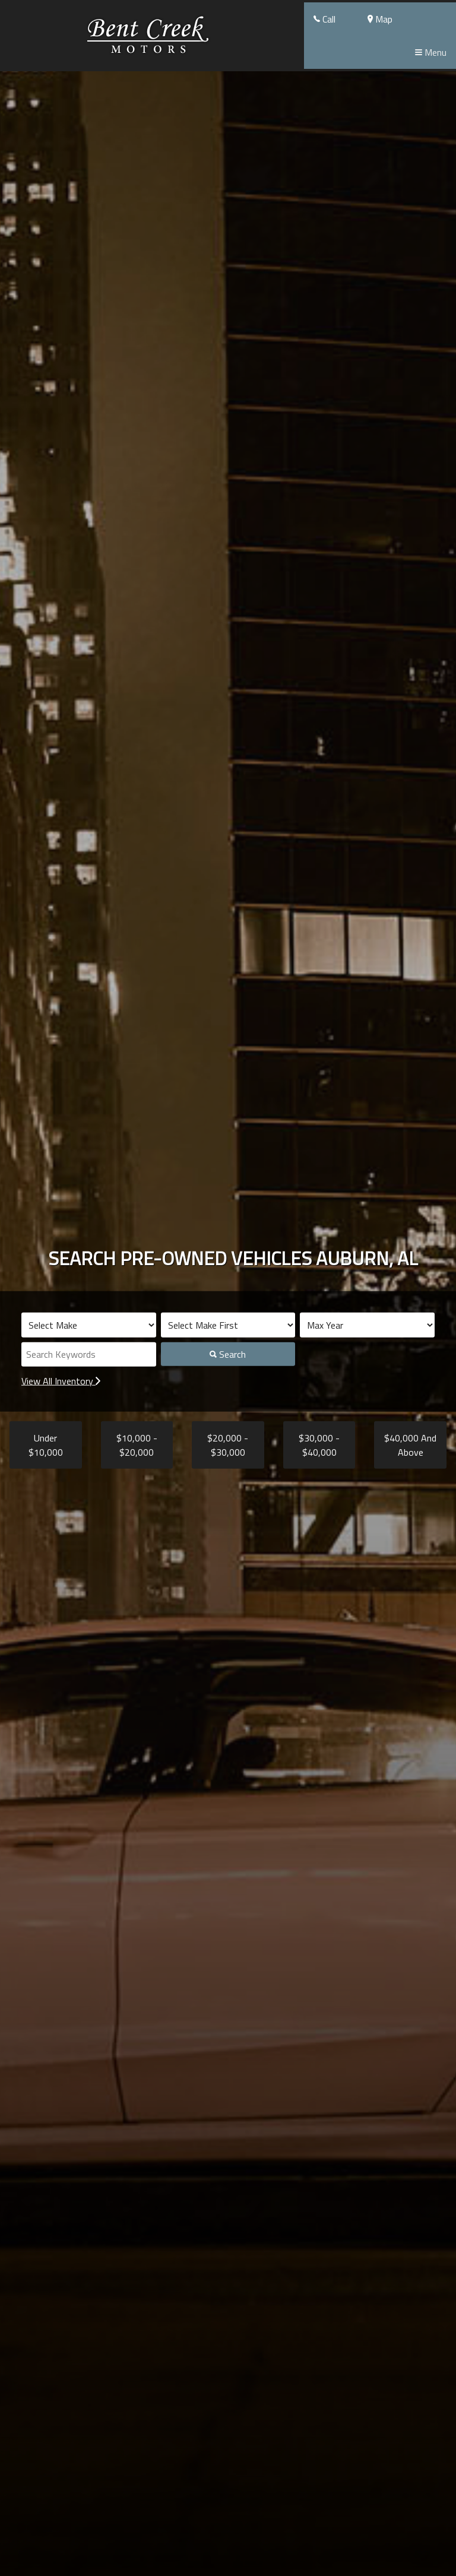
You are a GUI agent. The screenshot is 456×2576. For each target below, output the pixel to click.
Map (380, 19)
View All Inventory (60, 1381)
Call (324, 19)
